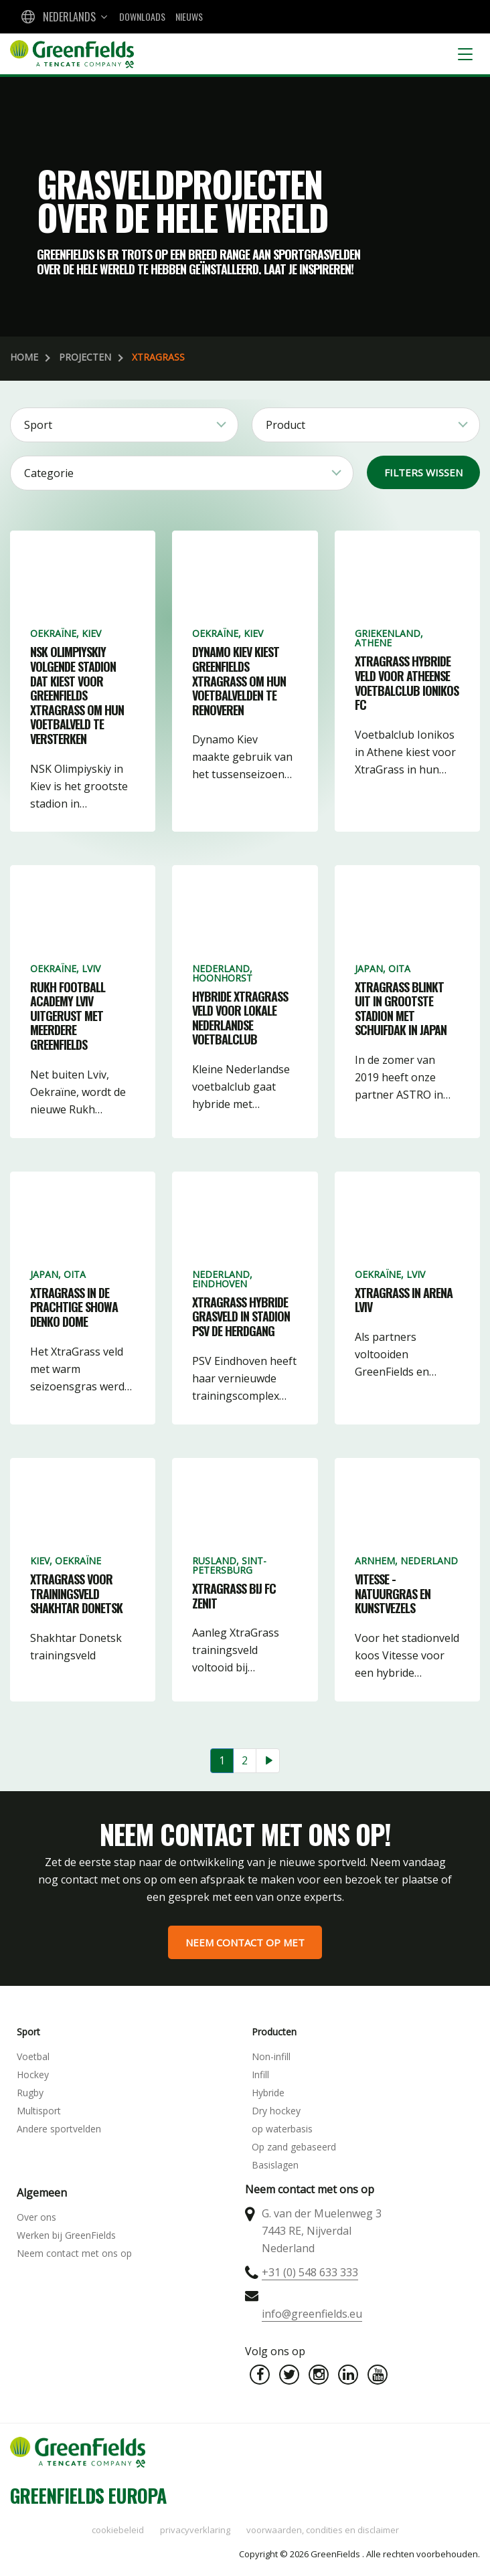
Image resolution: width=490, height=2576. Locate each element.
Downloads (142, 16)
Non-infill (271, 2056)
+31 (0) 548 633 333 (310, 2272)
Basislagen (275, 2164)
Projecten (85, 357)
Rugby (30, 2092)
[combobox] (63, 16)
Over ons (36, 2217)
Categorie (49, 473)
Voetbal (33, 2056)
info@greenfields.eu (312, 2313)
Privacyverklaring (195, 2530)
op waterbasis (282, 2128)
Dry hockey (276, 2110)
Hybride (268, 2092)
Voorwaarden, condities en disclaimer (322, 2530)
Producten (274, 2031)
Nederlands (69, 17)
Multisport (39, 2110)
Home (24, 357)
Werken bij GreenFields (66, 2235)
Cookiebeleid (118, 2530)
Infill (260, 2074)
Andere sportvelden (59, 2128)
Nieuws (189, 16)
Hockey (33, 2074)
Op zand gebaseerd (294, 2146)
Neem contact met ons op (74, 2253)
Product (285, 425)
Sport (38, 425)
